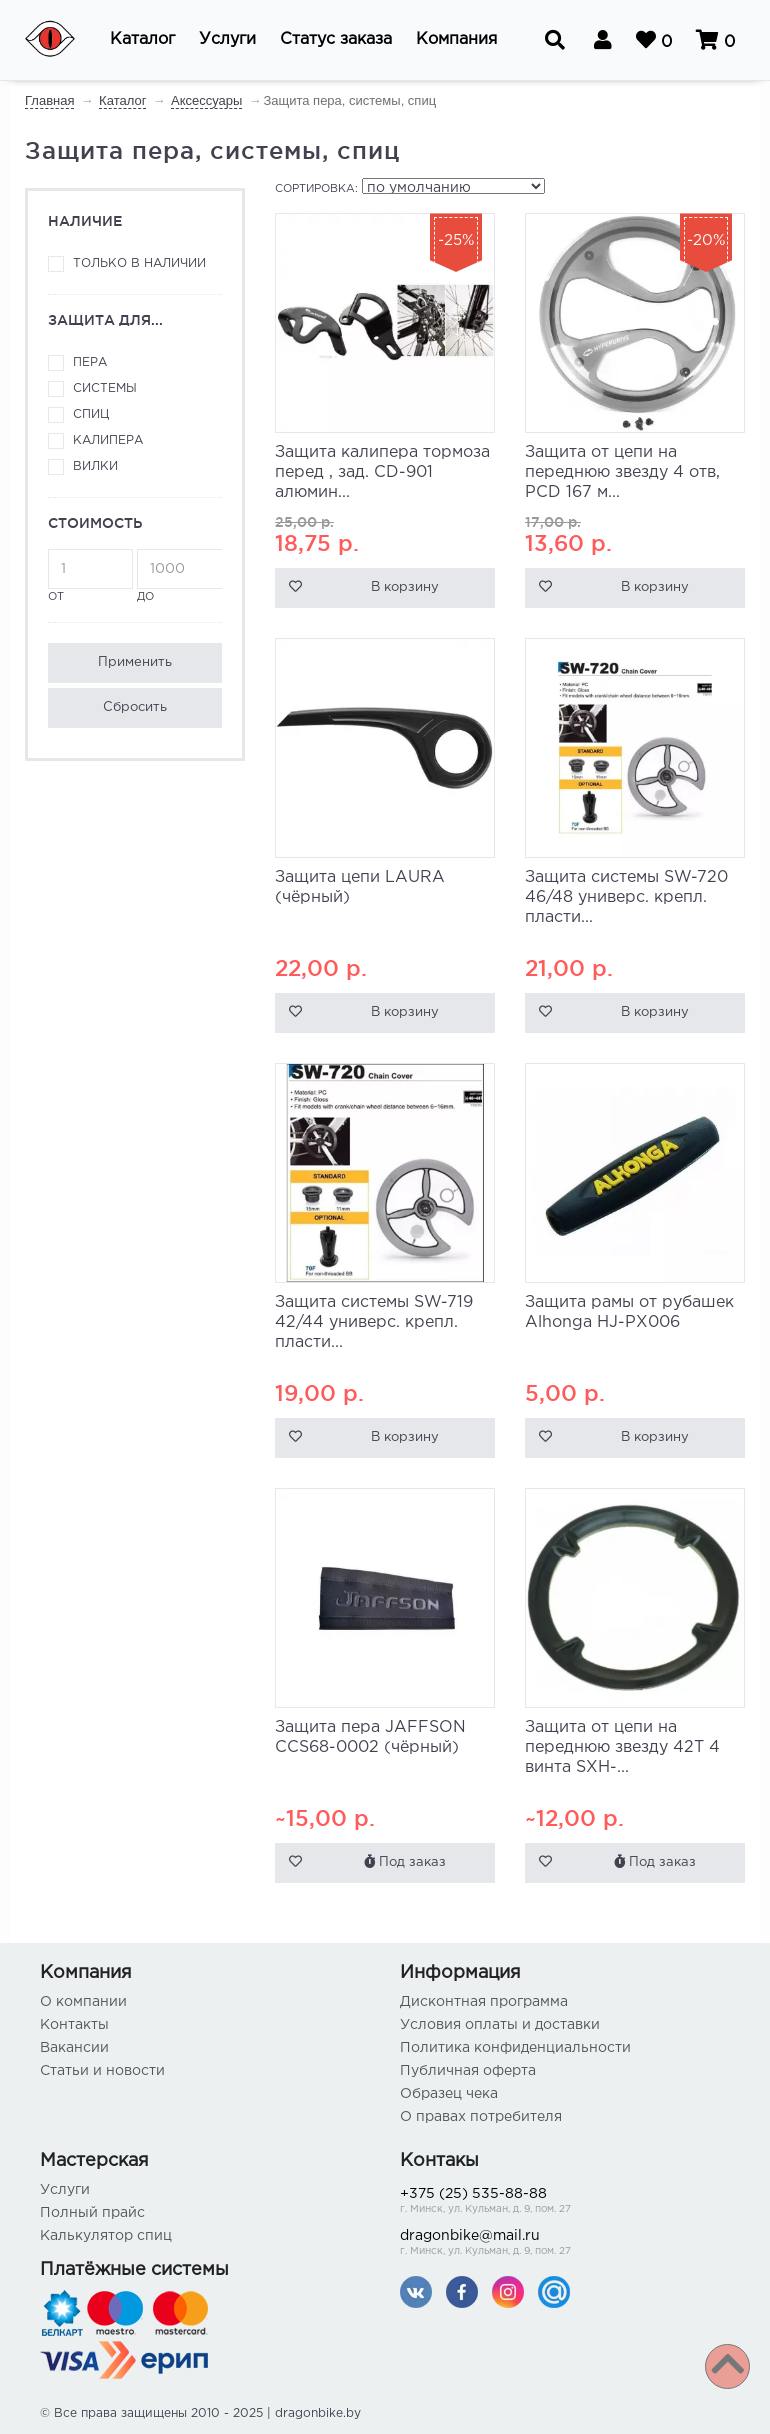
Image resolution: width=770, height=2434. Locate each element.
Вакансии (74, 2048)
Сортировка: (316, 189)
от (90, 575)
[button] (142, 40)
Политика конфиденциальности (515, 2048)
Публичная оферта (468, 2071)
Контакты (74, 2025)
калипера (108, 440)
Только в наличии (139, 263)
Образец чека (449, 2094)
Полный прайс (92, 2213)
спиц (91, 414)
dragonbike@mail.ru (565, 2244)
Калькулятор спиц (106, 2236)
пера (90, 362)
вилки (95, 466)
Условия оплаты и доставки (500, 2025)
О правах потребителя (481, 2117)
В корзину (405, 587)
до (179, 575)
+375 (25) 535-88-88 (565, 2202)
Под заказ (405, 1861)
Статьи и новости (102, 2071)
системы (105, 388)
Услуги (65, 2190)
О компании (83, 2002)
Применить (135, 662)
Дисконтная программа (484, 2002)
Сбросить (135, 707)
